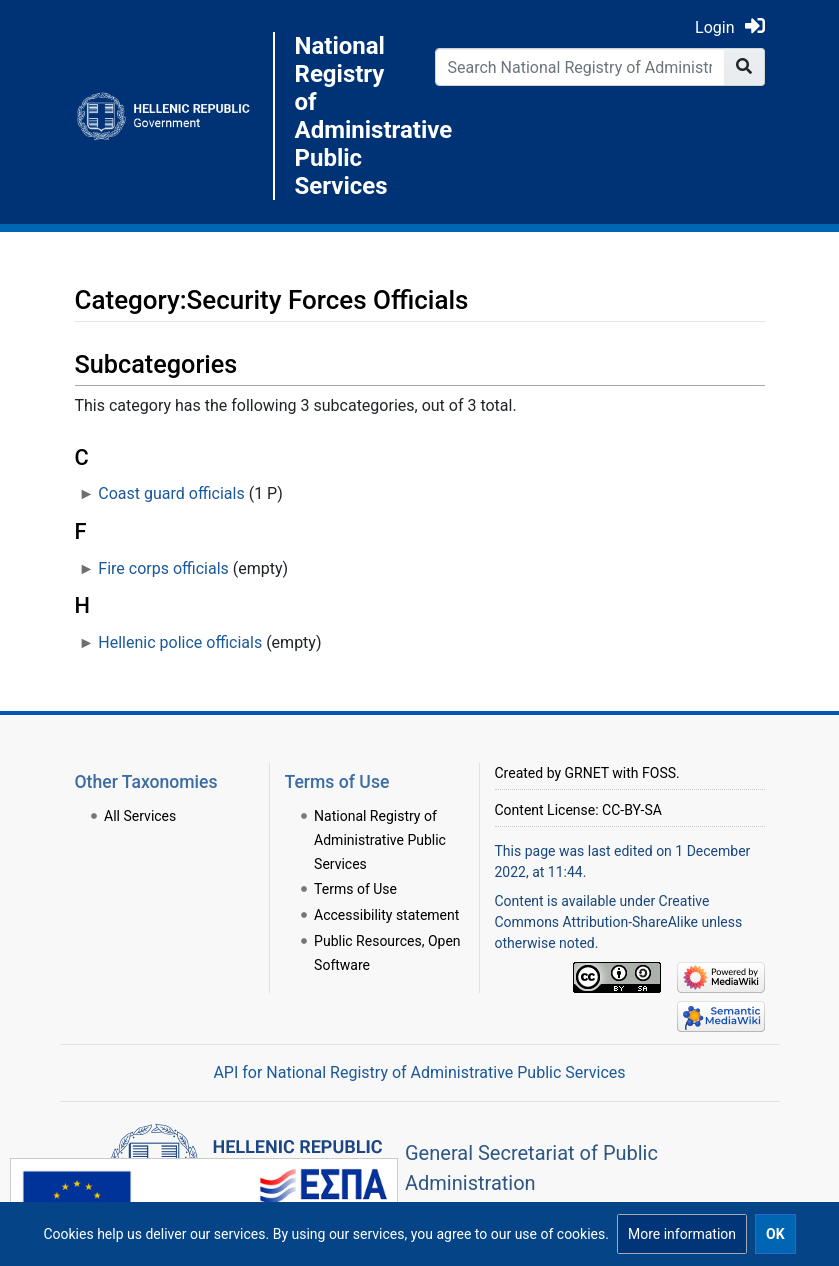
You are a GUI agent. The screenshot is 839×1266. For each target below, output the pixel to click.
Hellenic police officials (180, 642)
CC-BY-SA (632, 810)
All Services (140, 816)
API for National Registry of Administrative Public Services (419, 1072)
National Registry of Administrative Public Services (350, 116)
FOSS (659, 773)
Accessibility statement (386, 915)
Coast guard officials (171, 493)
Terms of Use (355, 889)
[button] (682, 1234)
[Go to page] (744, 67)
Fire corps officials (163, 568)
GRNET (587, 773)
